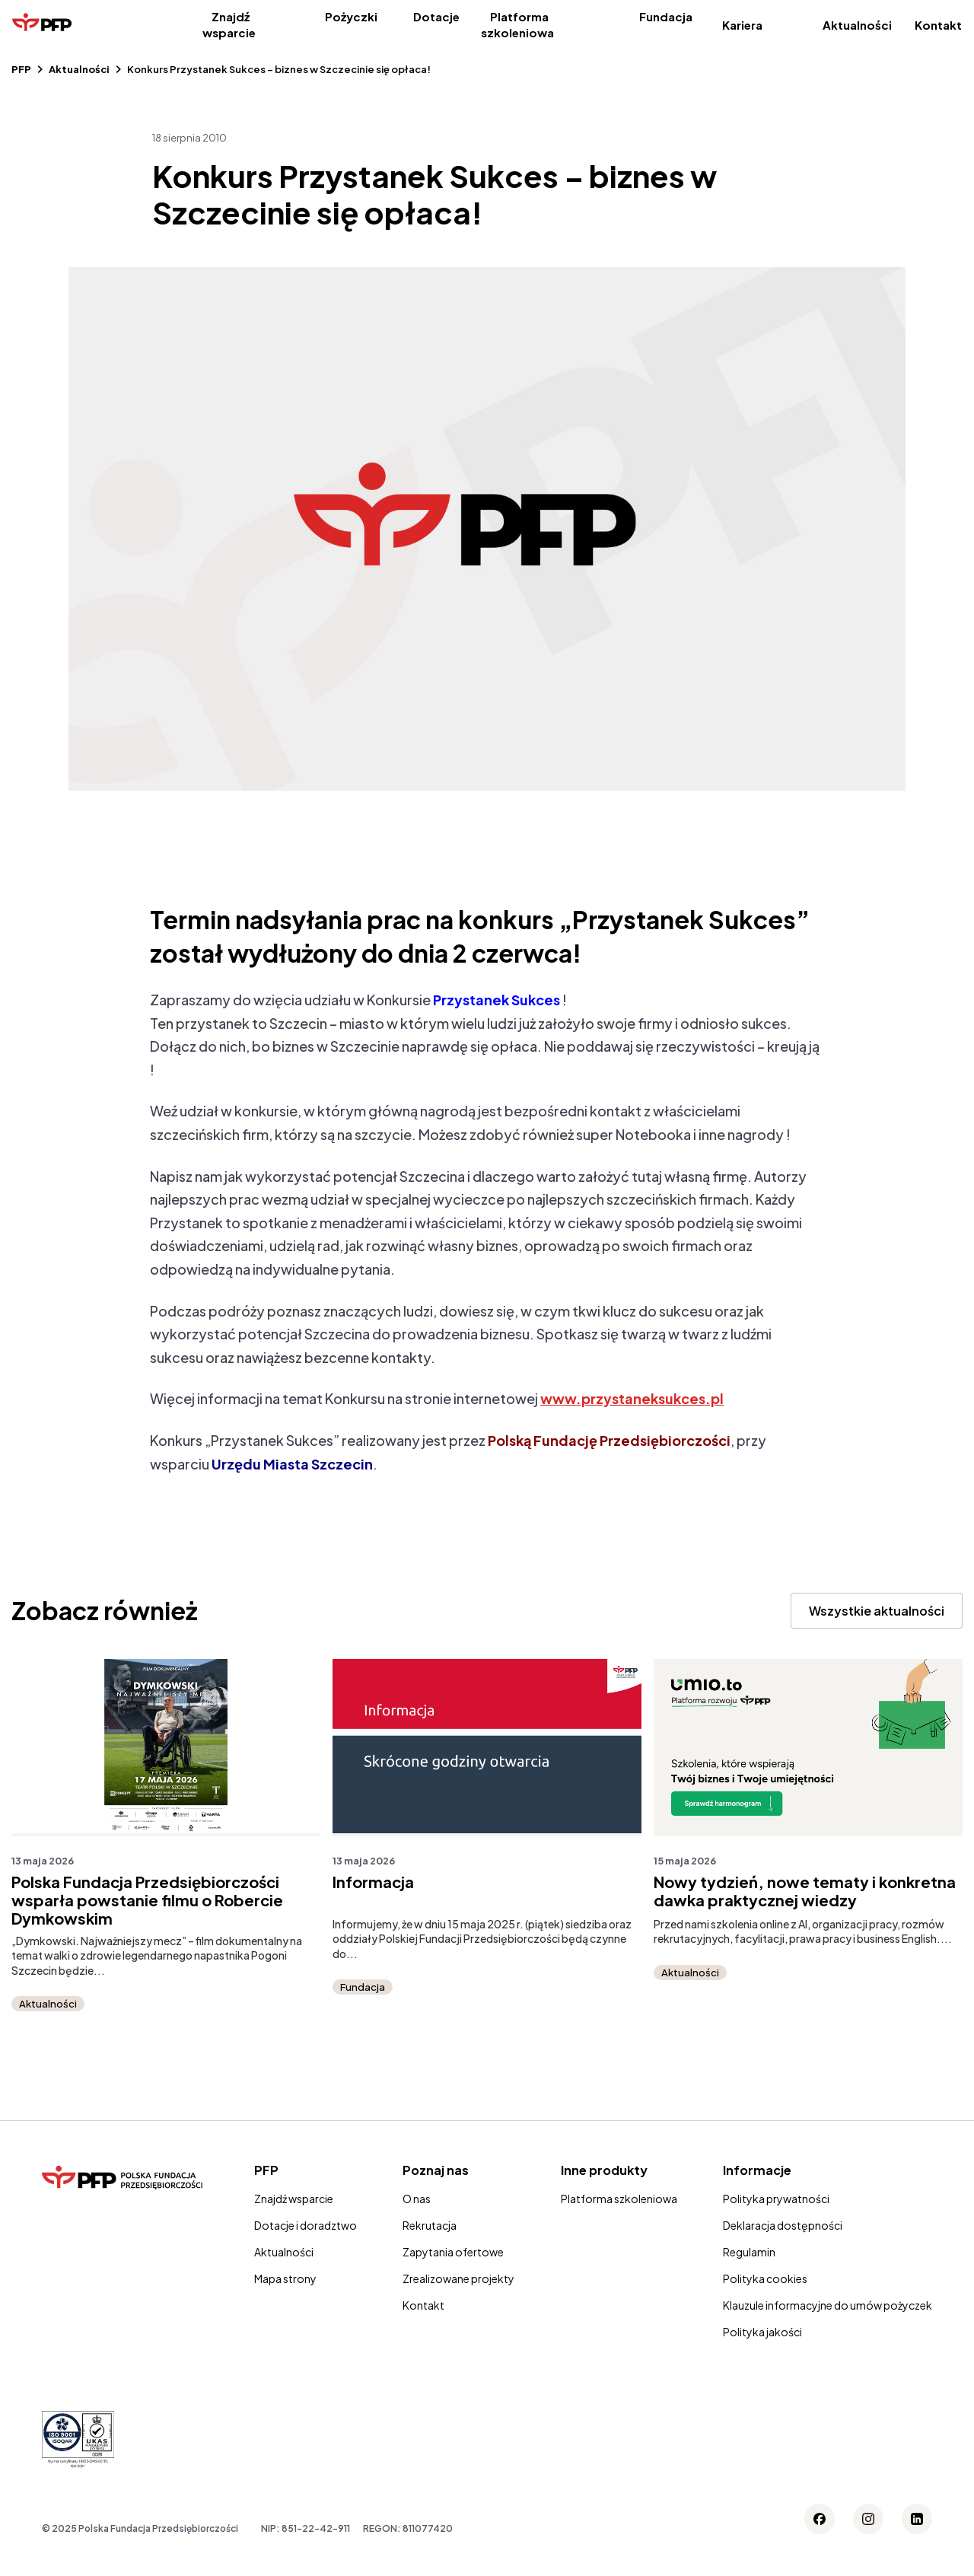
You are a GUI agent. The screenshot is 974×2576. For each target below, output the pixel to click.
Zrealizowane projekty (458, 2278)
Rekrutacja (430, 2225)
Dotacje (436, 16)
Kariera (742, 25)
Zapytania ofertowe (453, 2252)
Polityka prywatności (776, 2198)
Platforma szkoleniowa (517, 24)
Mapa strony (285, 2278)
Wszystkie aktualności (876, 1611)
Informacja (373, 1882)
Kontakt (938, 25)
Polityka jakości (762, 2332)
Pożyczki (351, 16)
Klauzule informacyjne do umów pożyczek (827, 2305)
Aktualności (857, 25)
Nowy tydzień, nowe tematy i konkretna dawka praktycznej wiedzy (805, 1891)
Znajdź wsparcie (229, 24)
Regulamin (749, 2252)
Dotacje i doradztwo (305, 2225)
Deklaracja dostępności (782, 2225)
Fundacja (665, 16)
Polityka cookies (765, 2278)
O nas (417, 2198)
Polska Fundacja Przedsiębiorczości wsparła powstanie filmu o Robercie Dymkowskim (147, 1900)
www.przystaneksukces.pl (632, 1398)
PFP (21, 69)
